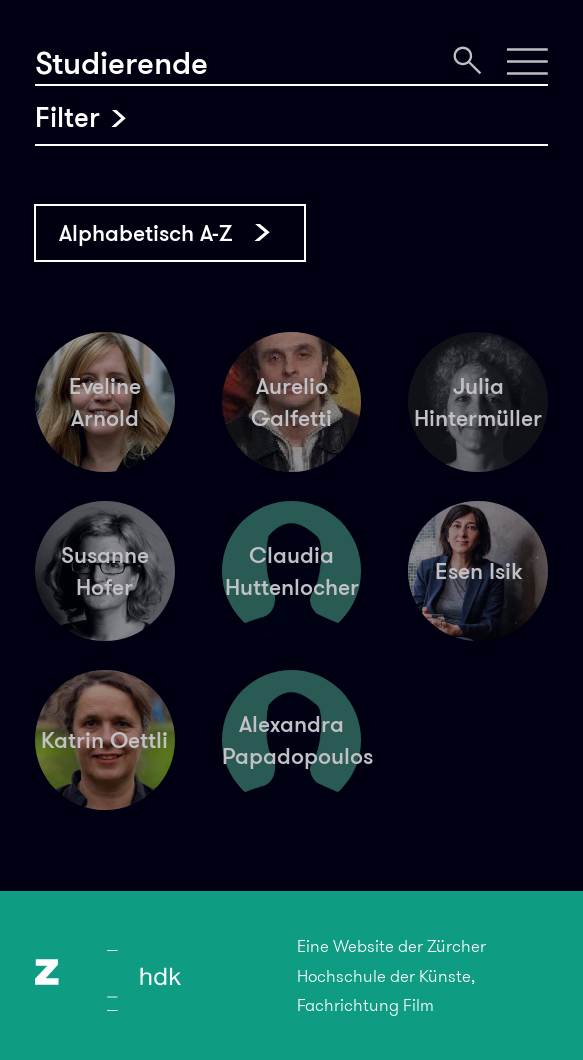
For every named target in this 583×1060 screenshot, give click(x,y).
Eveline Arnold (105, 402)
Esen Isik (478, 571)
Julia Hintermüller (478, 402)
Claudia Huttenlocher (292, 571)
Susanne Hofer (105, 571)
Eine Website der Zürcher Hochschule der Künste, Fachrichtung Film (391, 975)
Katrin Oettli (104, 740)
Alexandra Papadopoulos (292, 740)
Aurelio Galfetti (291, 402)
